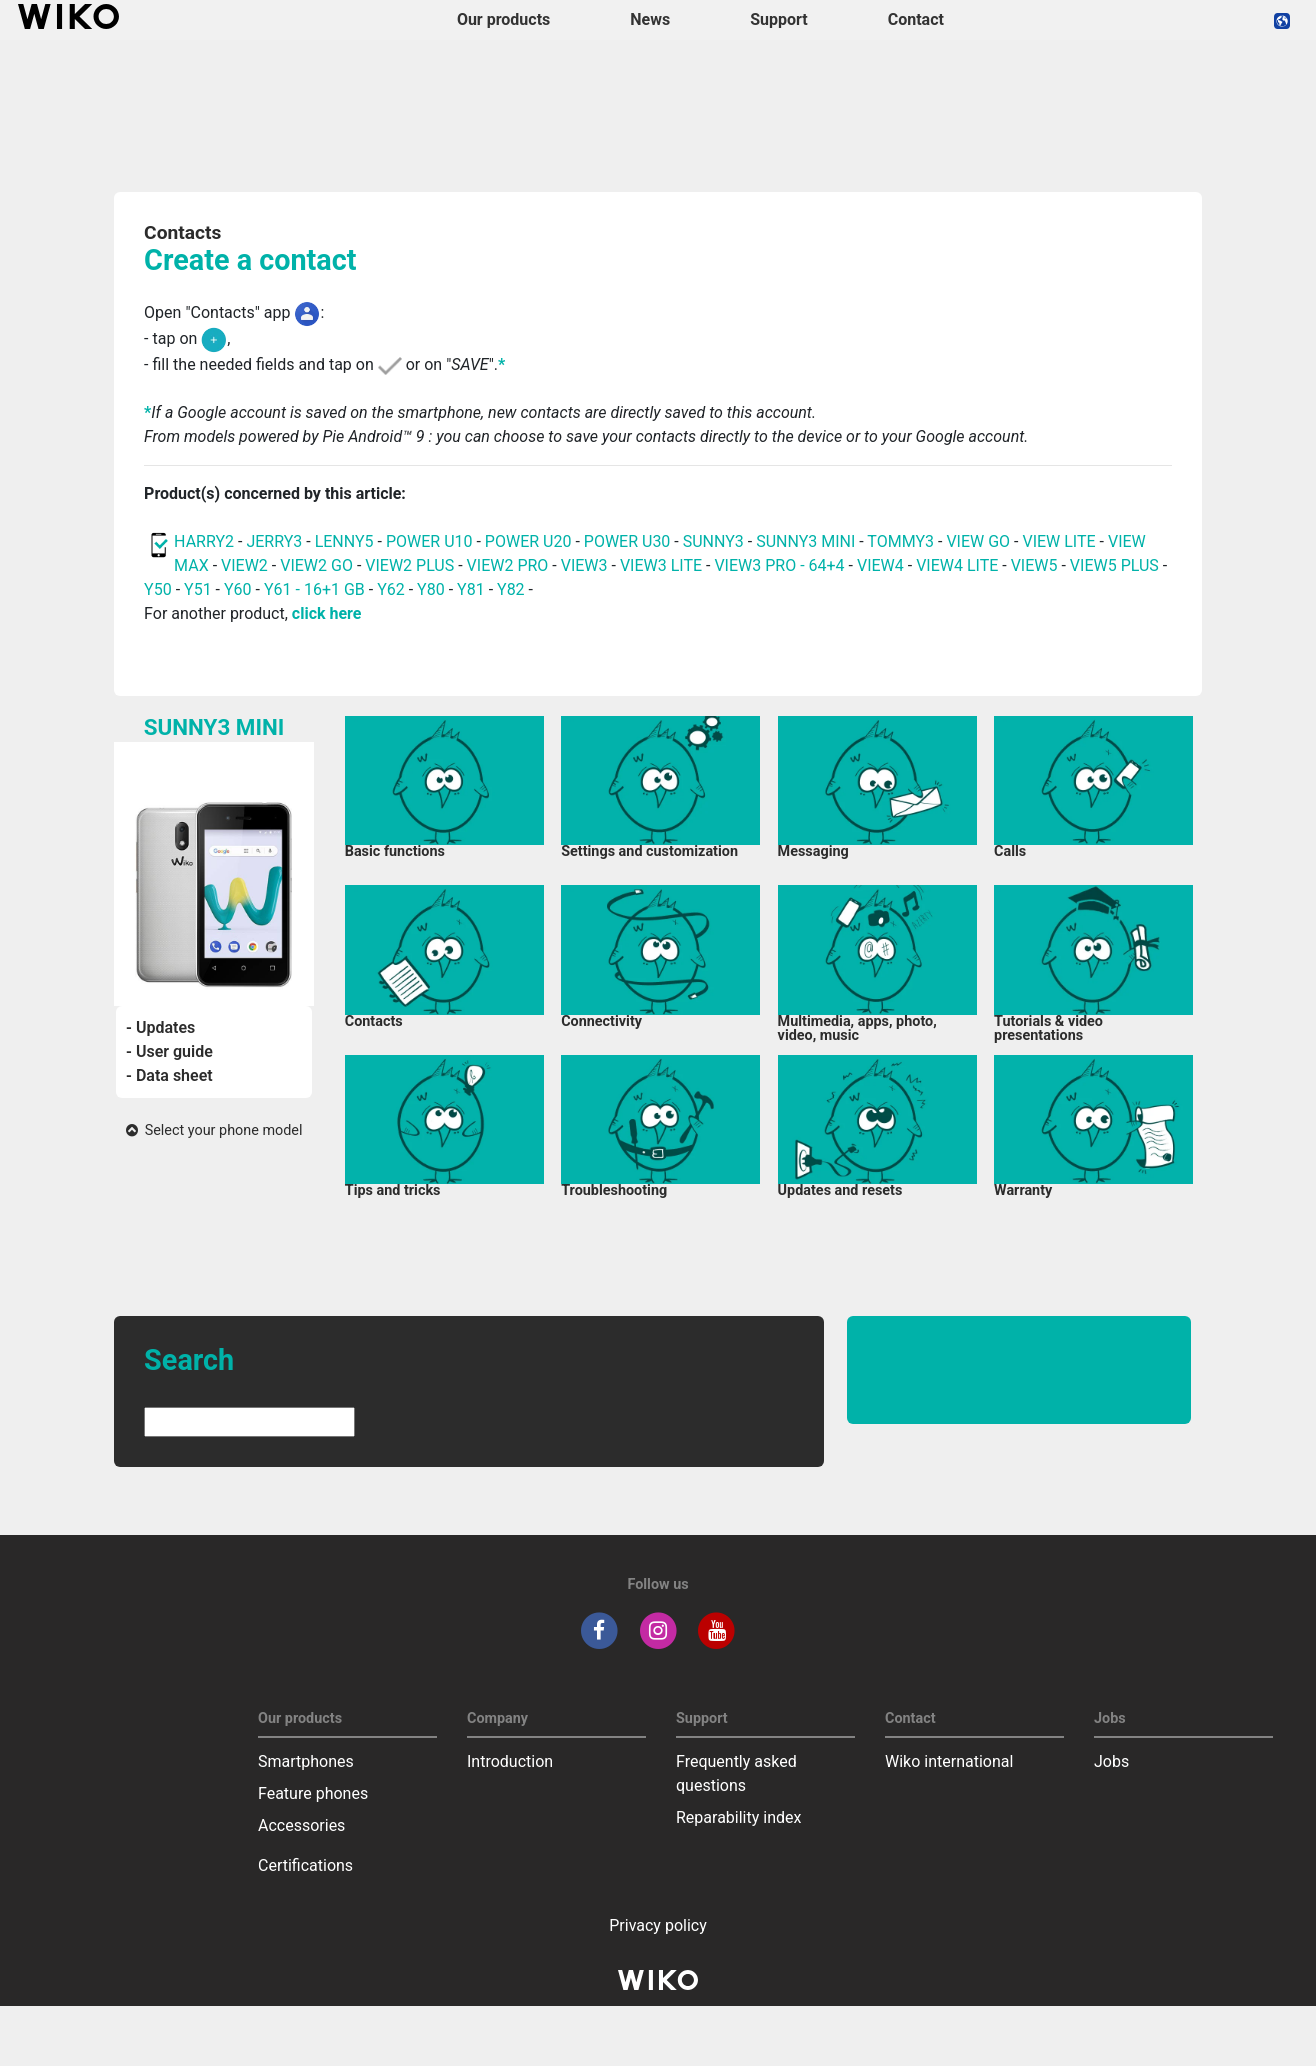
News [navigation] (650, 19)
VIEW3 (584, 565)
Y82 (511, 589)
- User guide (169, 1051)
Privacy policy (658, 1925)
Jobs (1111, 1761)
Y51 (198, 589)
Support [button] (779, 19)
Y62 (391, 589)
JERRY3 (276, 541)
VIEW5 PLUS (1114, 565)
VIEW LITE (1058, 541)
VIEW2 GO (316, 565)
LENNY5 (344, 541)
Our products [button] (503, 19)
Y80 (431, 589)
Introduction (510, 1761)
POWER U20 (528, 541)
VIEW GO (978, 541)
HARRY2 (204, 541)
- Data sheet (169, 1075)
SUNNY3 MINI (805, 541)
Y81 (471, 589)
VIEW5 (1036, 565)
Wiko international (949, 1761)
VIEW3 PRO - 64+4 (779, 565)
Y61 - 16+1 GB (316, 589)
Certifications (305, 1865)
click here (327, 613)
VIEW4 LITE (957, 565)
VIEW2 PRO (508, 565)
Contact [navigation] (916, 19)
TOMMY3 (900, 541)
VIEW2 (244, 565)
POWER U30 (627, 541)
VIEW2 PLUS (409, 565)
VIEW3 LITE (661, 565)
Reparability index (738, 1817)
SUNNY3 (713, 541)
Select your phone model (214, 1130)
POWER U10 (429, 541)
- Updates (160, 1027)
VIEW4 (880, 565)
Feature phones (313, 1793)
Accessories (301, 1825)
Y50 (158, 589)
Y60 (238, 589)
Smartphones (306, 1761)
